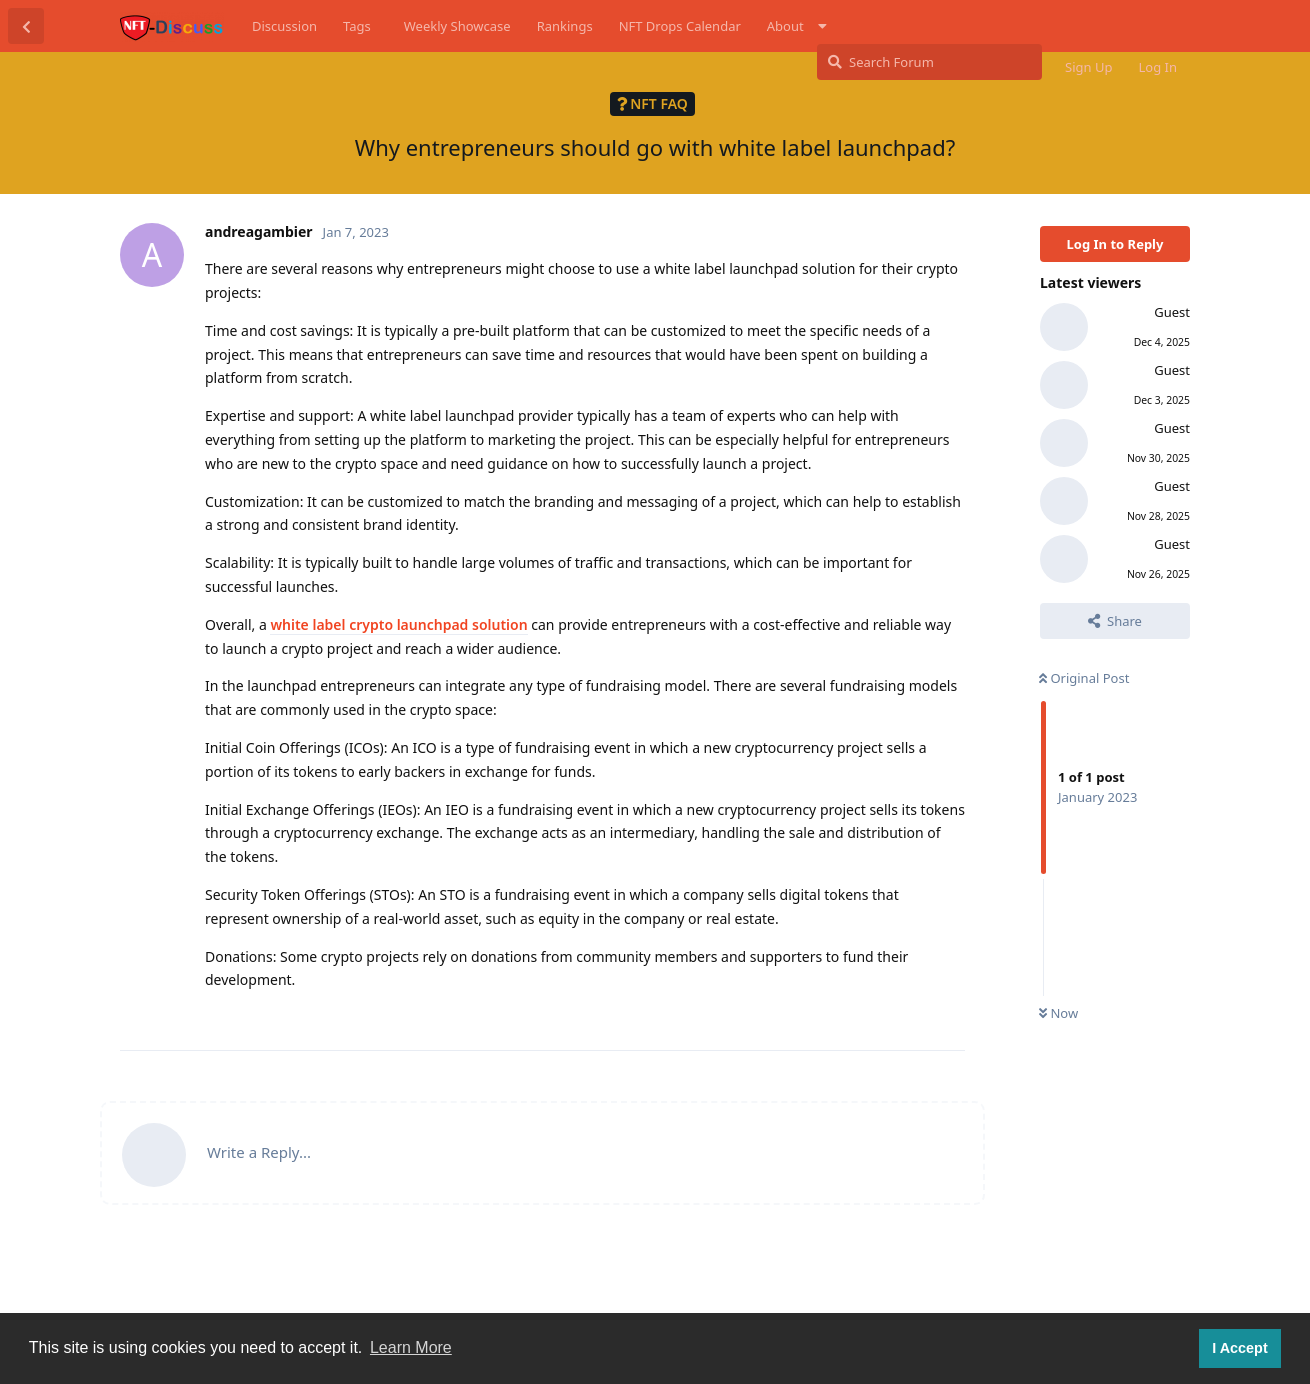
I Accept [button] (1239, 1348)
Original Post (1084, 678)
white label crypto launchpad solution (398, 624)
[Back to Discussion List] (26, 26)
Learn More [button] (411, 1347)
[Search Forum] (929, 62)
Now (1058, 1013)
